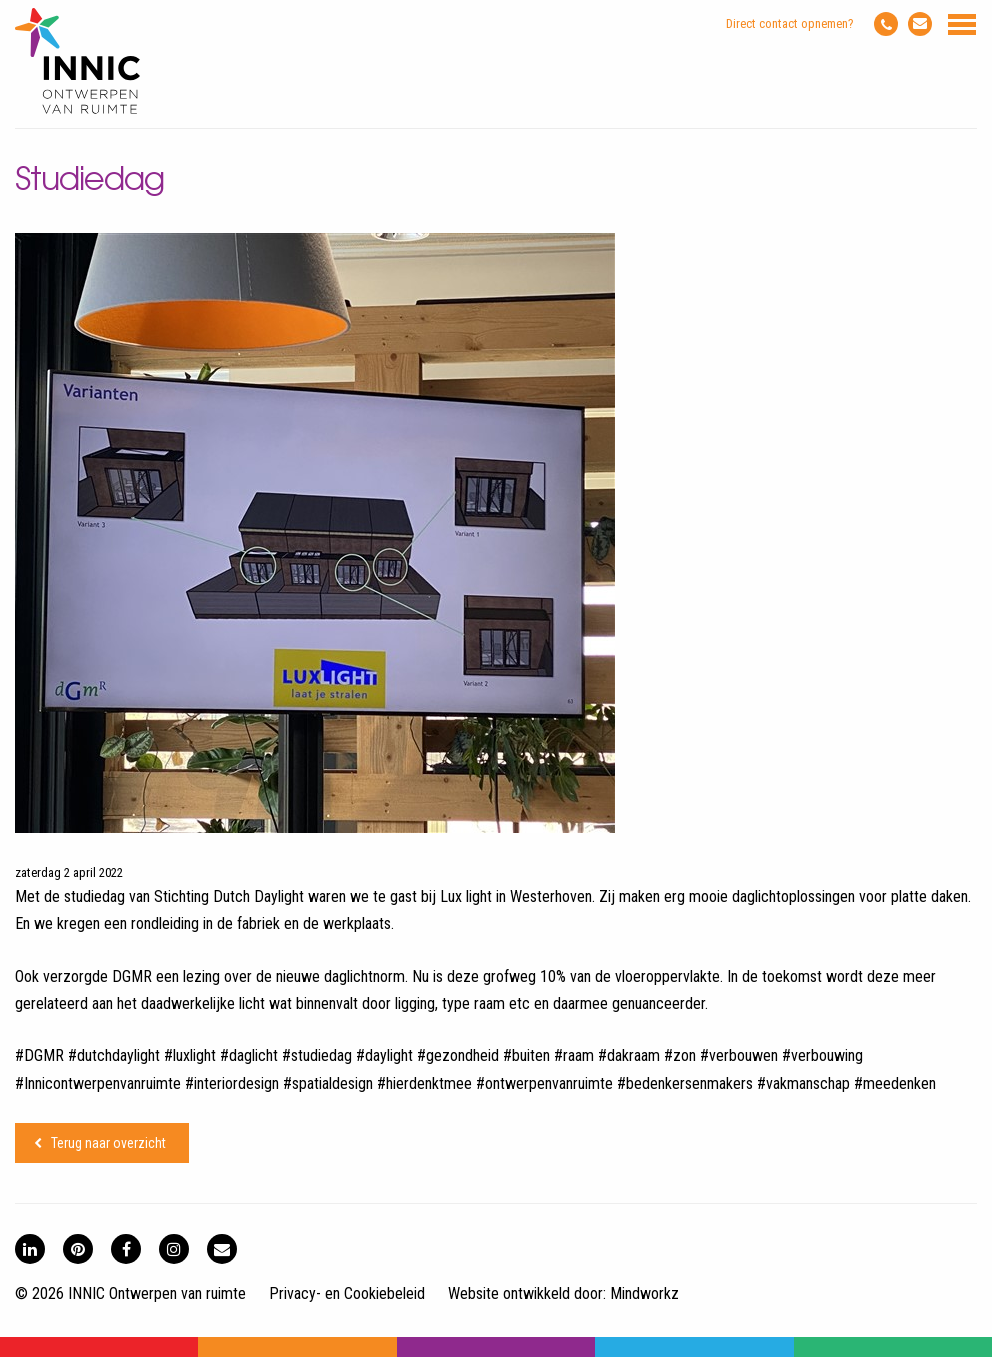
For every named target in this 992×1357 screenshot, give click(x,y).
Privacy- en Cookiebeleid (347, 1293)
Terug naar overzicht (108, 1143)
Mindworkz (644, 1293)
